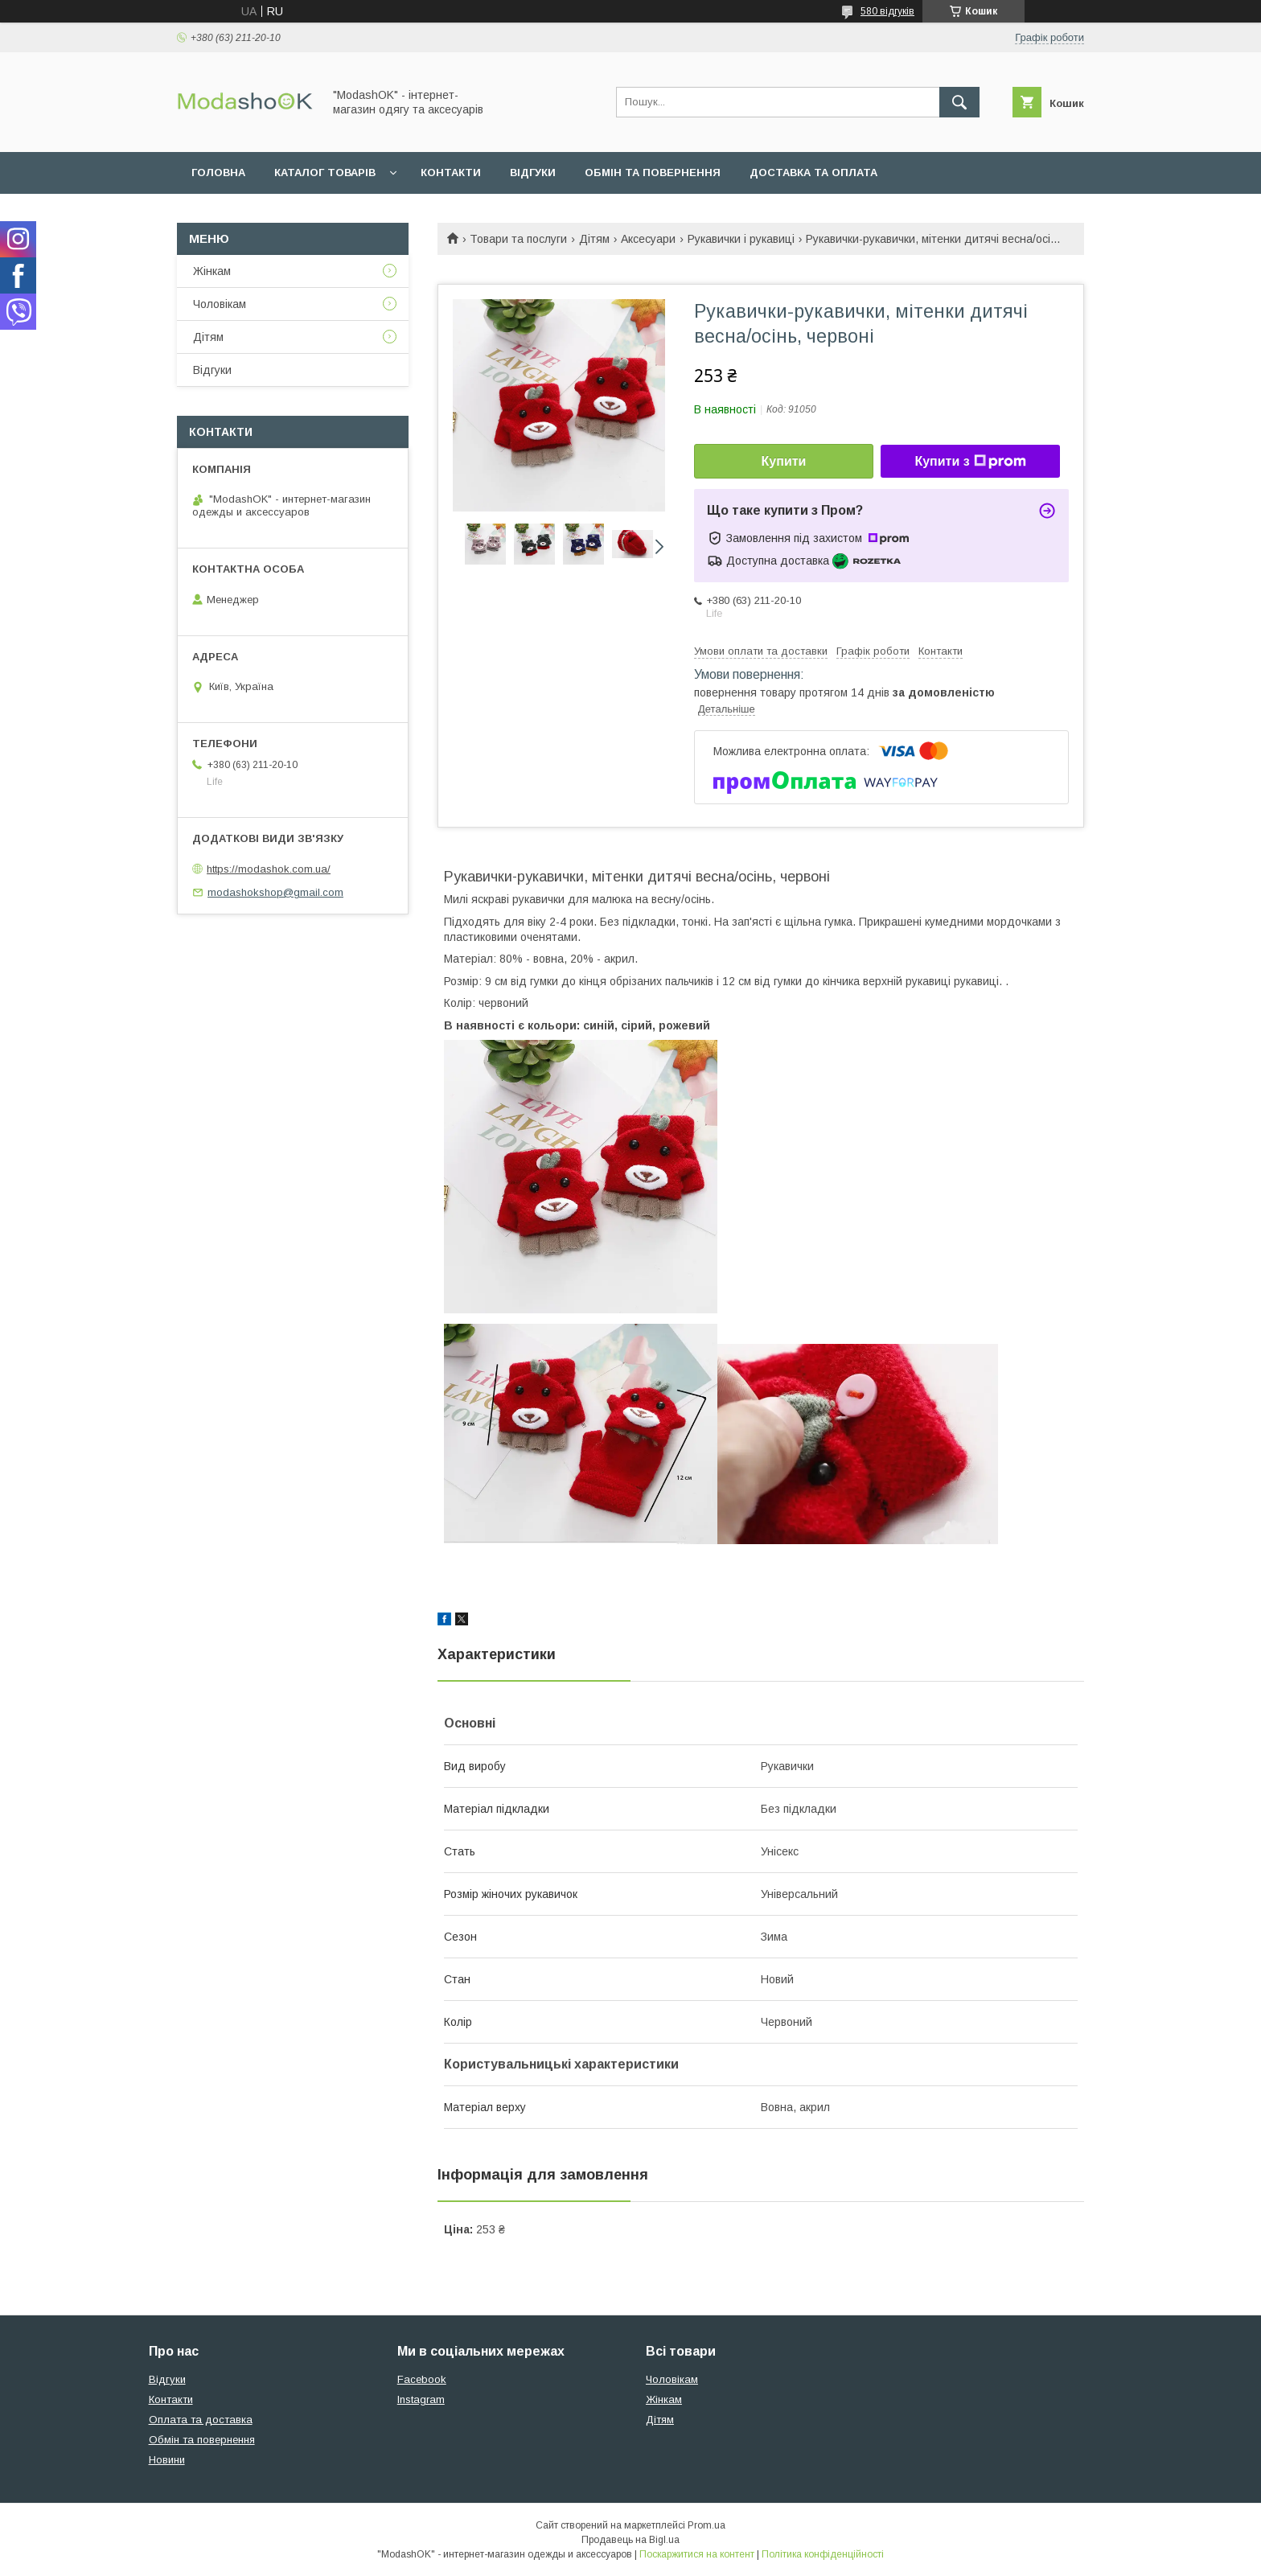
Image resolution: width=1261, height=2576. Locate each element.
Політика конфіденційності (823, 2554)
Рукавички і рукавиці (741, 238)
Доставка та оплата (813, 172)
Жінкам (212, 271)
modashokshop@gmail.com (275, 892)
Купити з (969, 461)
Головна (218, 172)
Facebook (421, 2379)
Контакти (451, 172)
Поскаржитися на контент (696, 2554)
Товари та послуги (518, 238)
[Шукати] (959, 102)
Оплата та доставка (201, 2420)
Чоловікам (219, 304)
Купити (784, 461)
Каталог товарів (325, 172)
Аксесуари (648, 238)
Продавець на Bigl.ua (630, 2539)
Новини (167, 2460)
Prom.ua (706, 2525)
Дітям (594, 238)
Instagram (421, 2399)
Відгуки (533, 172)
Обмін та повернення (653, 172)
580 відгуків (887, 11)
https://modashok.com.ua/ (269, 869)
